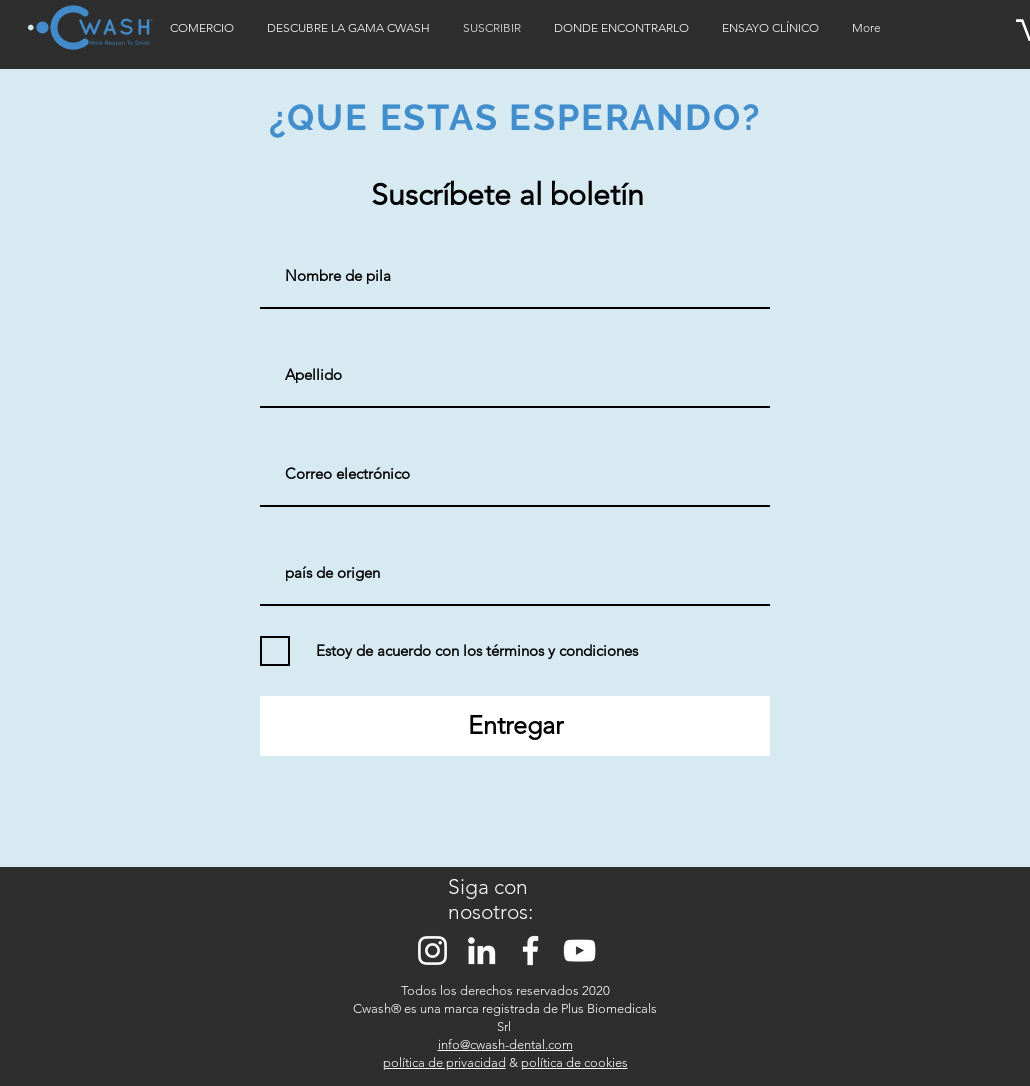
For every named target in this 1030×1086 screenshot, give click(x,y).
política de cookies (574, 1062)
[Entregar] (515, 726)
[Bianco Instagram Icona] (432, 950)
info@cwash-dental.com (505, 1044)
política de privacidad (444, 1062)
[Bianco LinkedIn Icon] (481, 950)
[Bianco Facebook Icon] (530, 950)
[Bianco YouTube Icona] (579, 950)
